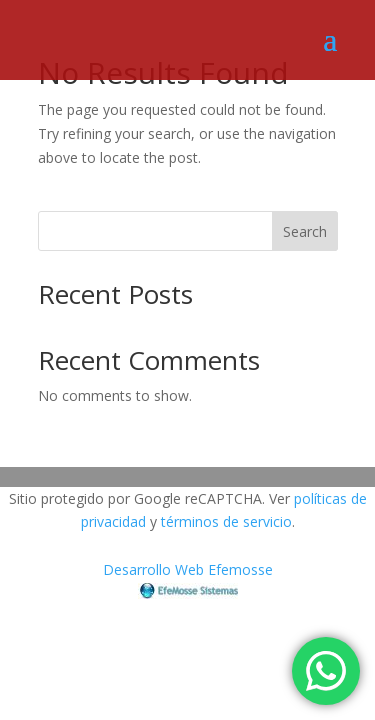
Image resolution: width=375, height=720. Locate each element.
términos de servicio (226, 521)
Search (305, 231)
